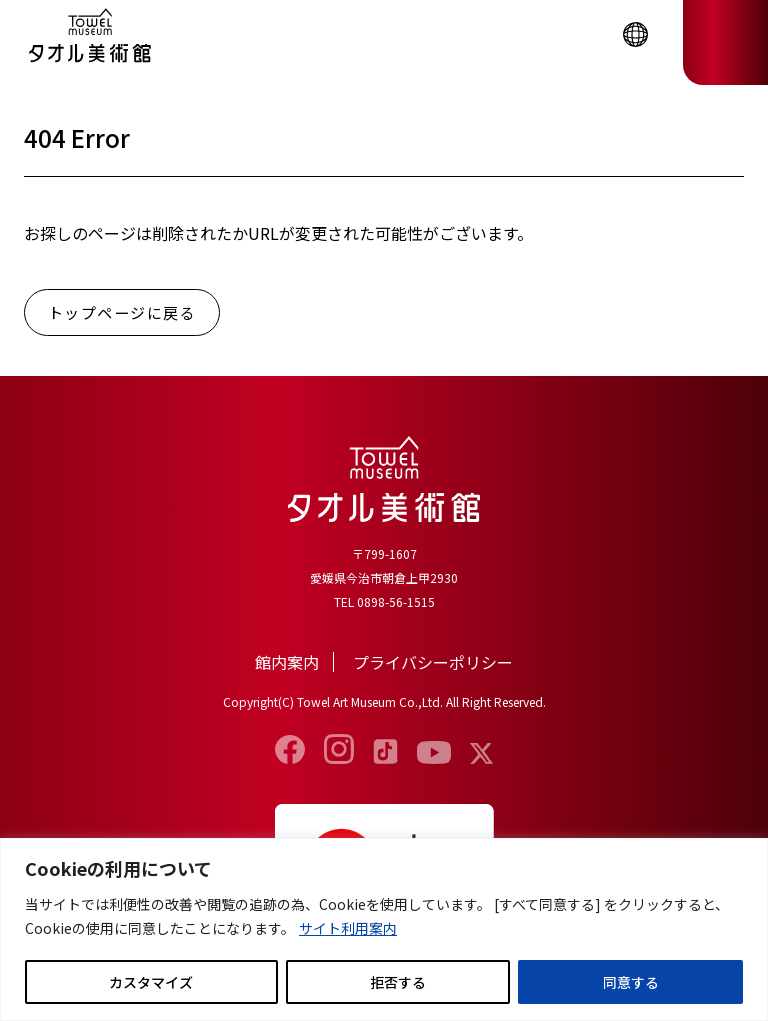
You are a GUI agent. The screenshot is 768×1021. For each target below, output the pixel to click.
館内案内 (287, 662)
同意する (631, 982)
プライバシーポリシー (433, 662)
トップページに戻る (122, 312)
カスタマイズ (151, 982)
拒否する (398, 982)
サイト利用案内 (348, 928)
